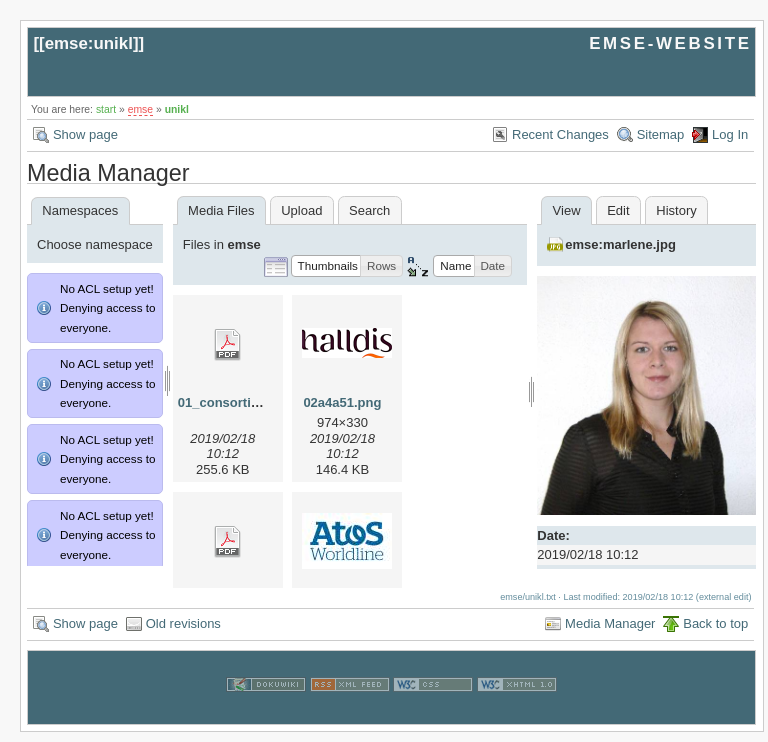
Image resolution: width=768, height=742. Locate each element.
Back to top (715, 633)
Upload (301, 210)
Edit (618, 210)
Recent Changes (560, 134)
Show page (85, 134)
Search (369, 210)
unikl (177, 109)
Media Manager (610, 633)
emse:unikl (89, 43)
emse (140, 109)
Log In (730, 134)
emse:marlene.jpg (620, 244)
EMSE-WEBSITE (670, 43)
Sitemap (661, 134)
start (106, 109)
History (676, 210)
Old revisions (183, 633)
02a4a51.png (342, 402)
